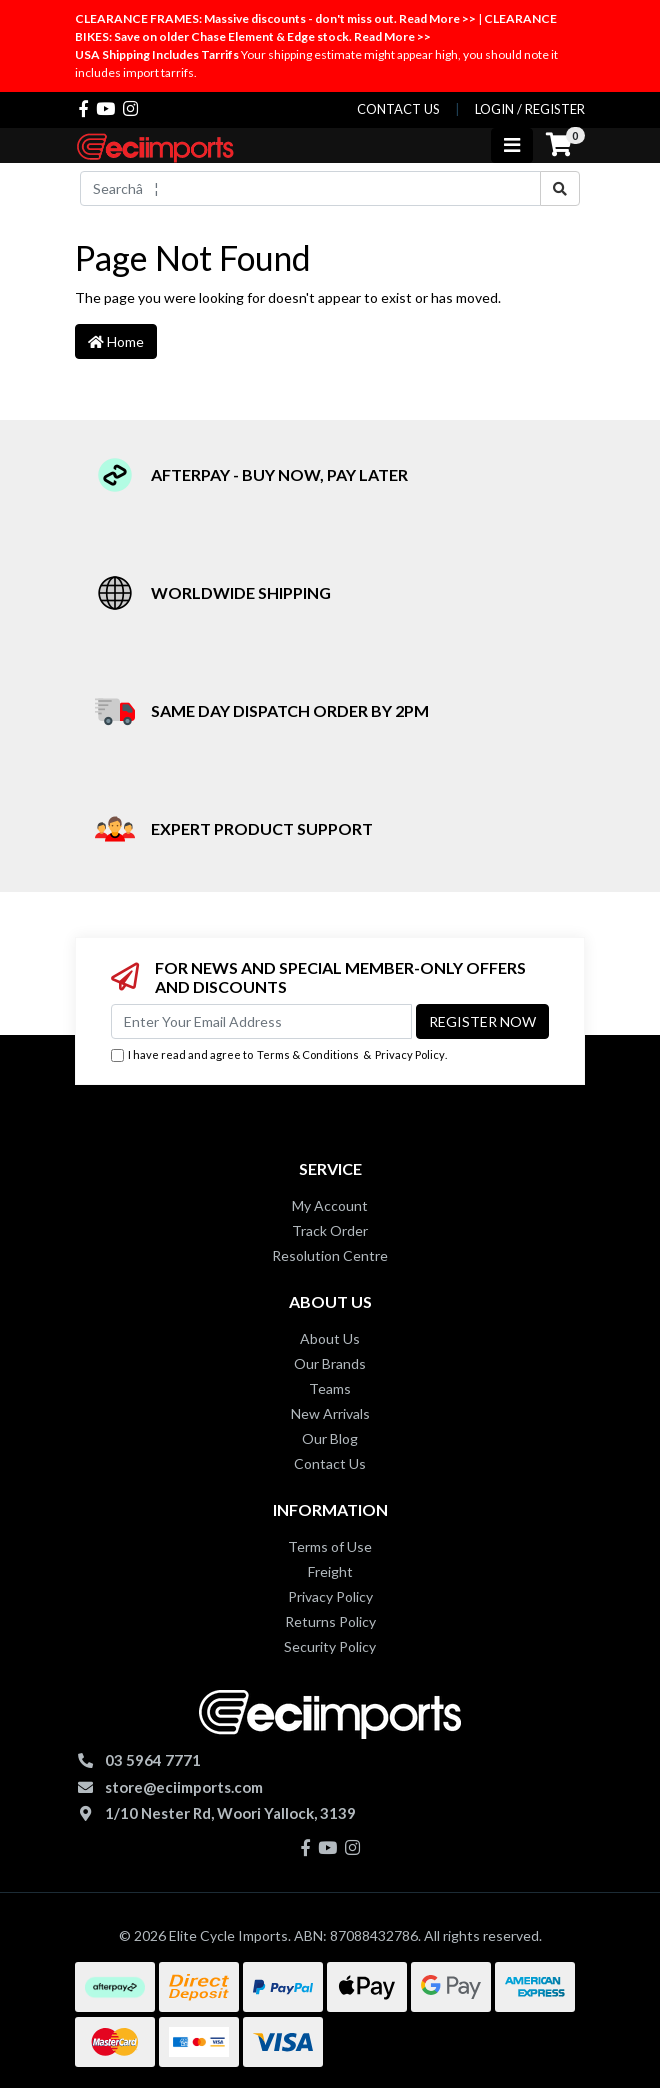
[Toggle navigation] (512, 145)
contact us (398, 109)
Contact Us (330, 1463)
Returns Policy (330, 1621)
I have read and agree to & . (279, 1055)
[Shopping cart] (559, 145)
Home (116, 341)
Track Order (330, 1230)
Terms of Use (330, 1546)
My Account (330, 1205)
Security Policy (330, 1646)
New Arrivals (330, 1413)
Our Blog (330, 1438)
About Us (330, 1338)
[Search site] (560, 188)
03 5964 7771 (153, 1760)
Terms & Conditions (308, 1054)
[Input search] (310, 188)
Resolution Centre (330, 1255)
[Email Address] (261, 1021)
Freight (330, 1571)
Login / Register (530, 109)
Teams (330, 1388)
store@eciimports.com (184, 1787)
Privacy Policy (410, 1054)
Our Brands (330, 1363)
